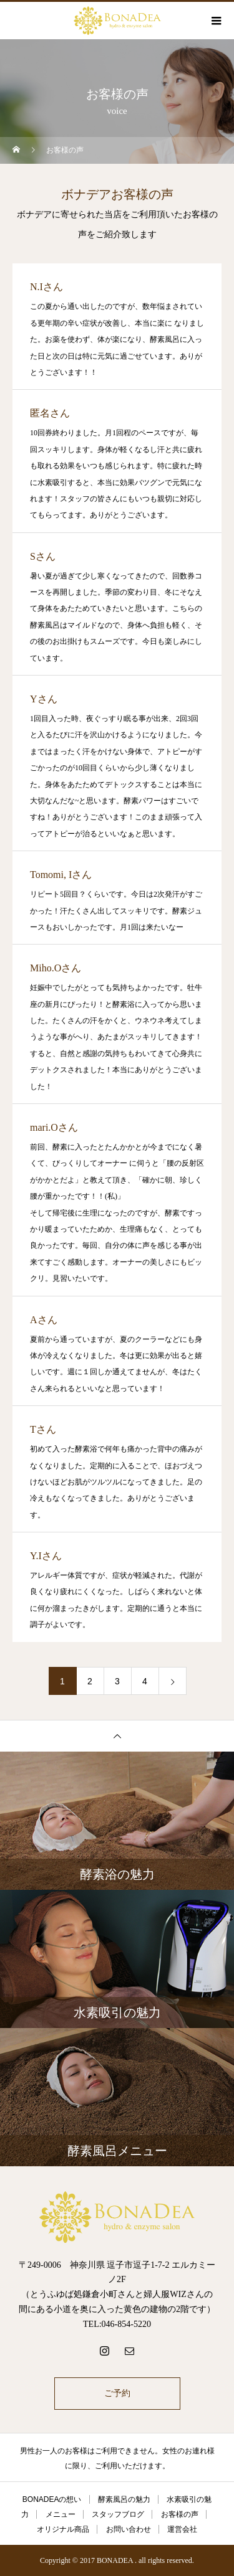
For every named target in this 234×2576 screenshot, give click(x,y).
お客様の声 (179, 2514)
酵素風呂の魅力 (124, 2499)
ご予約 (117, 2393)
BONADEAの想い (52, 2499)
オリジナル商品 (63, 2529)
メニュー (61, 2514)
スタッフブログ (118, 2514)
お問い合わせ (128, 2529)
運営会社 (182, 2529)
